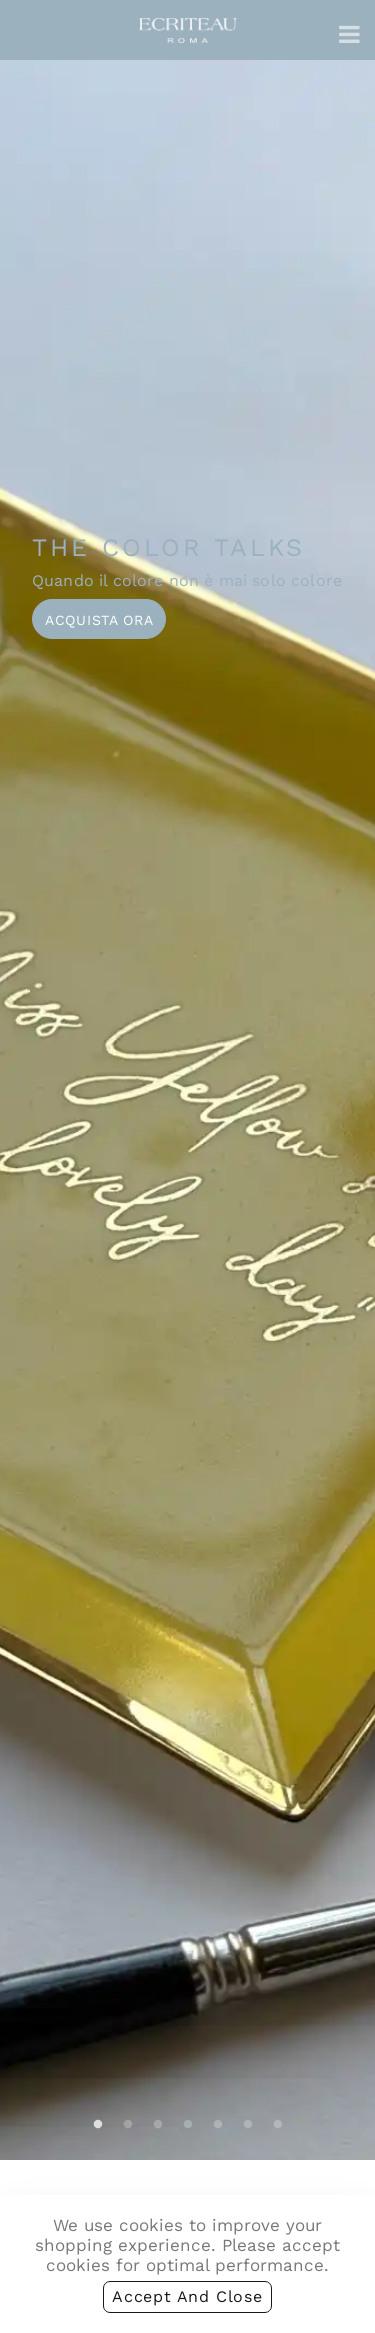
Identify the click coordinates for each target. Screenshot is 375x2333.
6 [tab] (248, 2125)
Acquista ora (99, 620)
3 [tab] (158, 2125)
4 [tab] (188, 2125)
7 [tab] (278, 2125)
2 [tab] (128, 2125)
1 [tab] (98, 2125)
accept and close (187, 2296)
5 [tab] (218, 2125)
